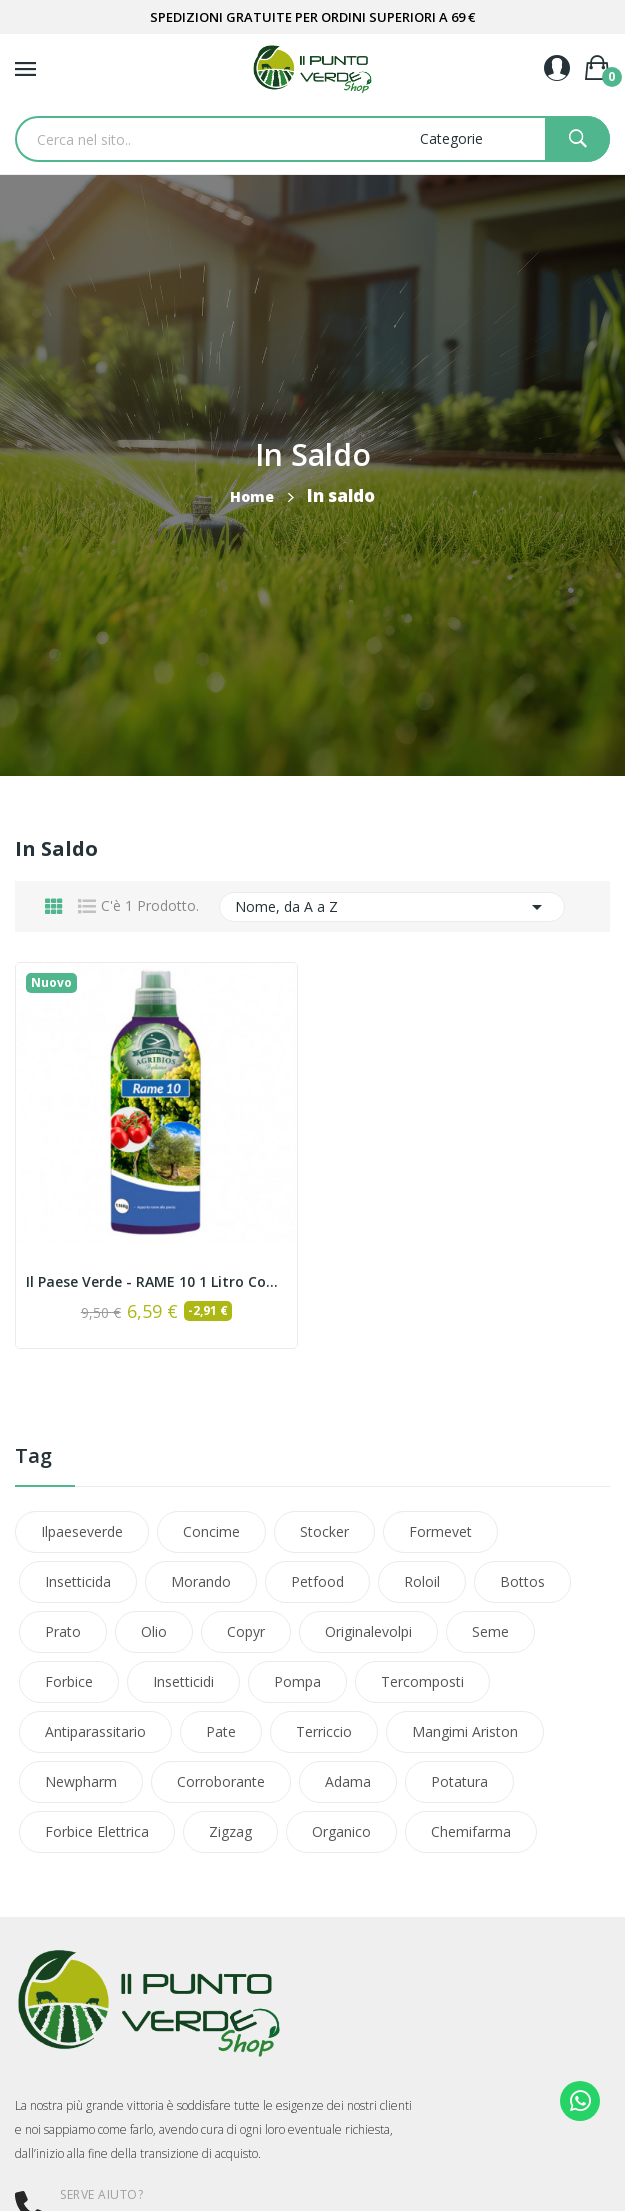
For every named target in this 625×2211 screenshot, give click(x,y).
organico (341, 1831)
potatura (459, 1781)
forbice (69, 1681)
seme (490, 1631)
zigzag (230, 1831)
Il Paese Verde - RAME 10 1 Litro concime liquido (156, 1282)
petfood (317, 1581)
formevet (440, 1531)
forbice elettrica (97, 1831)
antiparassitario (95, 1731)
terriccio (324, 1731)
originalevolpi (368, 1631)
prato (63, 1631)
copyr (246, 1631)
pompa (297, 1681)
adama (348, 1781)
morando (201, 1581)
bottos (522, 1581)
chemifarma (471, 1831)
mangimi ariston (465, 1731)
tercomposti (422, 1681)
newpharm (81, 1781)
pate (221, 1731)
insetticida (78, 1581)
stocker (324, 1531)
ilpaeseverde (82, 1531)
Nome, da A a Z (392, 907)
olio (154, 1631)
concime (211, 1531)
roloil (422, 1581)
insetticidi (183, 1681)
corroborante (221, 1781)
